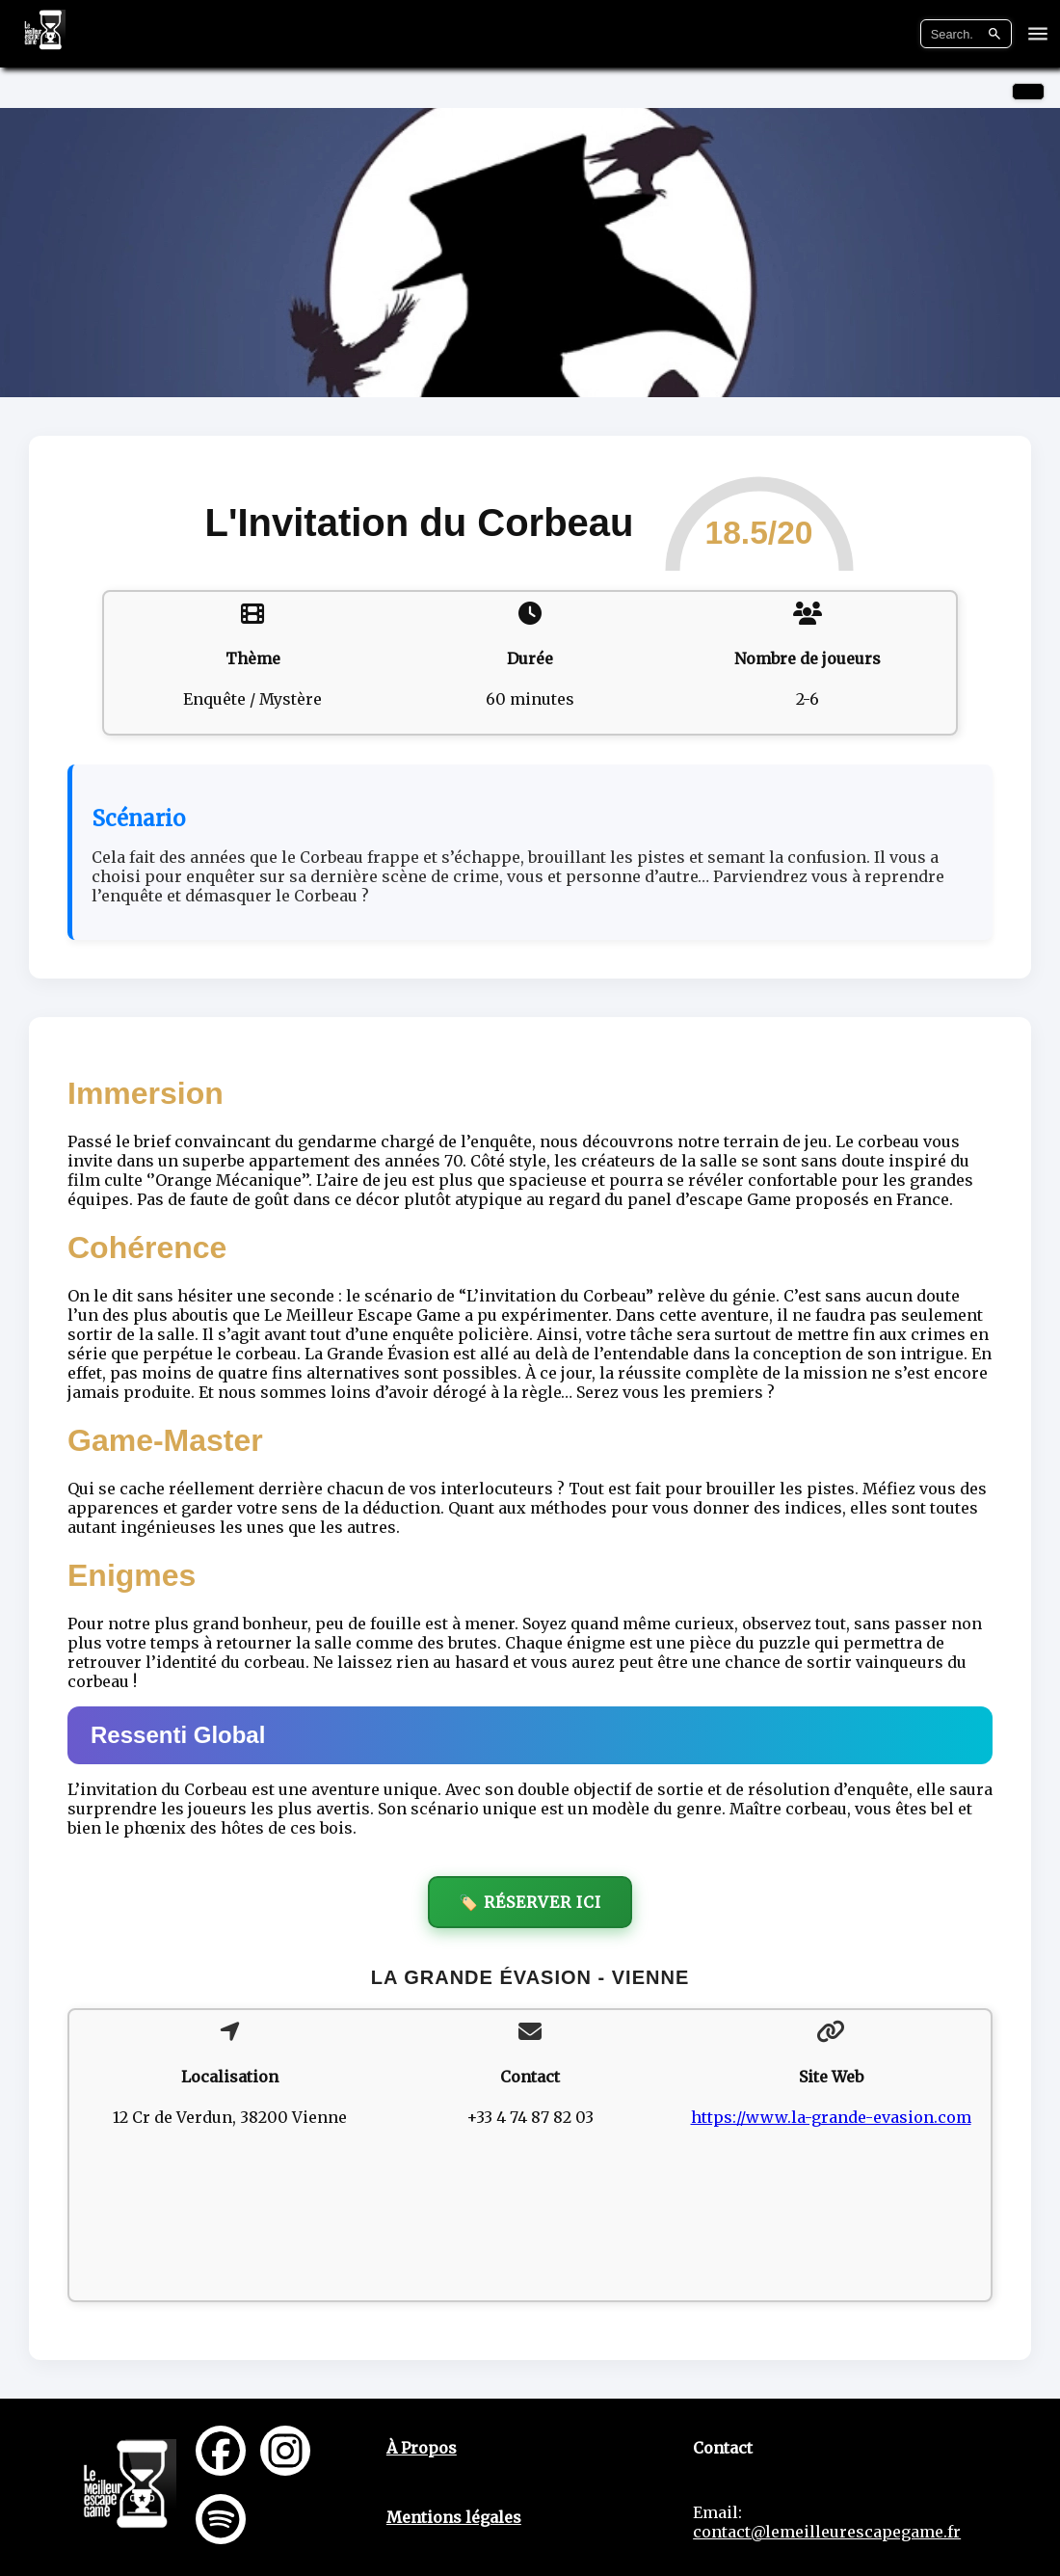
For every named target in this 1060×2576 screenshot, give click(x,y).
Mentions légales (453, 2517)
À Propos (421, 2447)
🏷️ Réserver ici (530, 1902)
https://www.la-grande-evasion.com (831, 2117)
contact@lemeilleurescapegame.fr (827, 2531)
